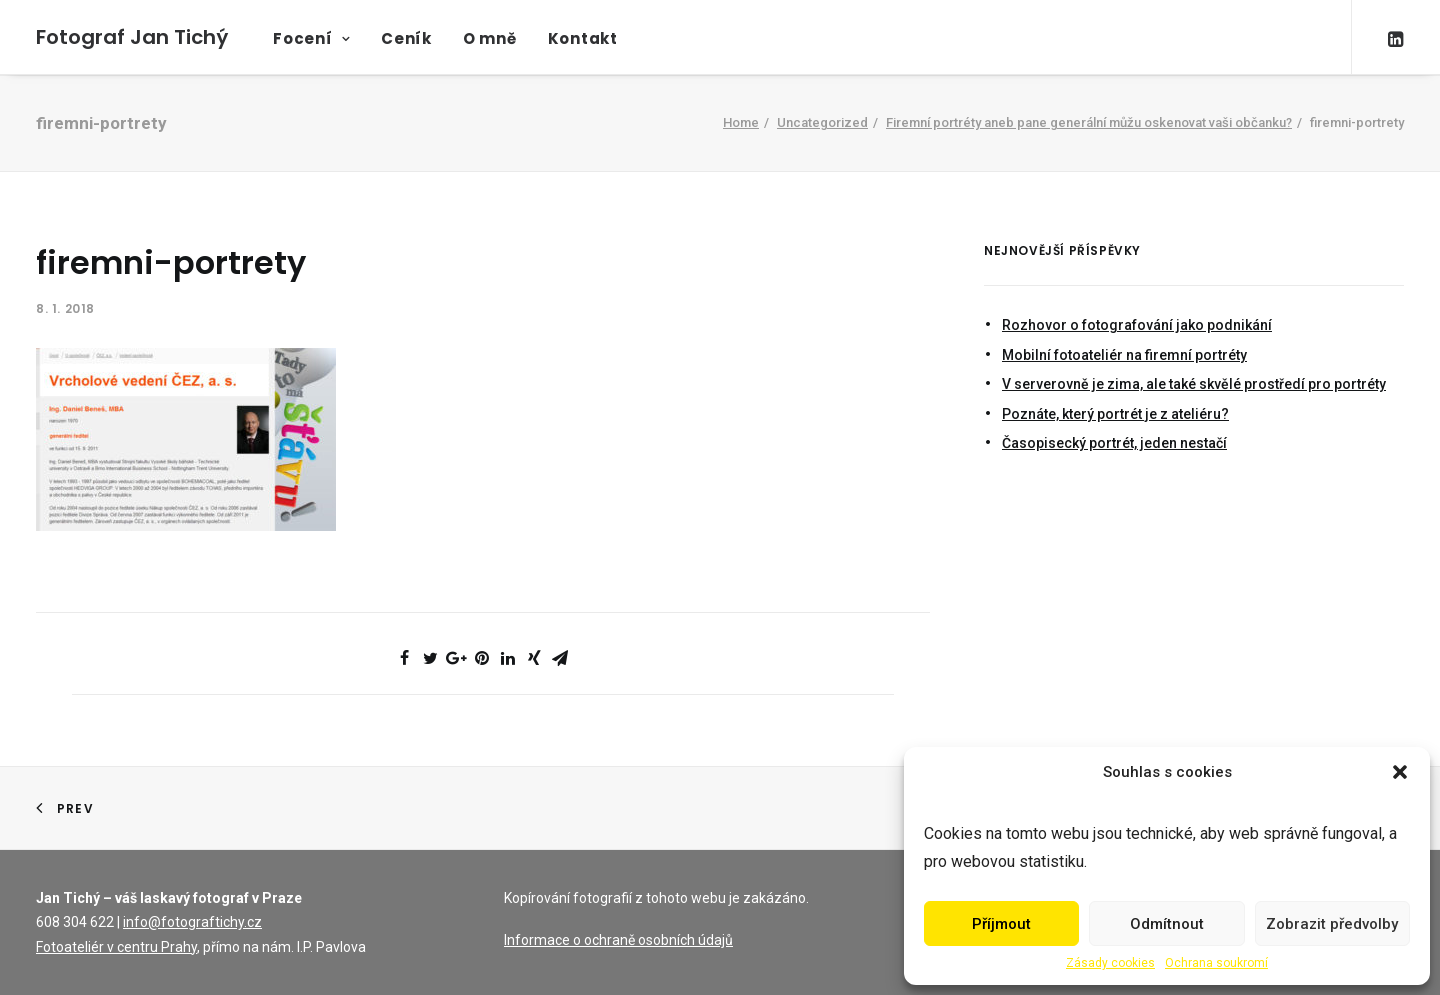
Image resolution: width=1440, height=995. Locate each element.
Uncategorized (822, 122)
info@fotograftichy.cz (192, 922)
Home (741, 122)
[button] (1400, 772)
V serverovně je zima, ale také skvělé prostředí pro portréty (1194, 384)
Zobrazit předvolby (1332, 924)
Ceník (406, 38)
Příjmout (1001, 924)
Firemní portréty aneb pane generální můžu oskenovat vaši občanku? (1089, 122)
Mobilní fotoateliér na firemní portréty (1124, 355)
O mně (490, 38)
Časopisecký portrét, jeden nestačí (1114, 443)
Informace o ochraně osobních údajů (618, 940)
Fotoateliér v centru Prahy (116, 947)
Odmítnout (1167, 924)
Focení (311, 38)
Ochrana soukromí (1216, 963)
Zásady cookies (1110, 963)
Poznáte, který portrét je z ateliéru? (1115, 414)
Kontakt (583, 38)
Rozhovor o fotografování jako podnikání (1137, 325)
